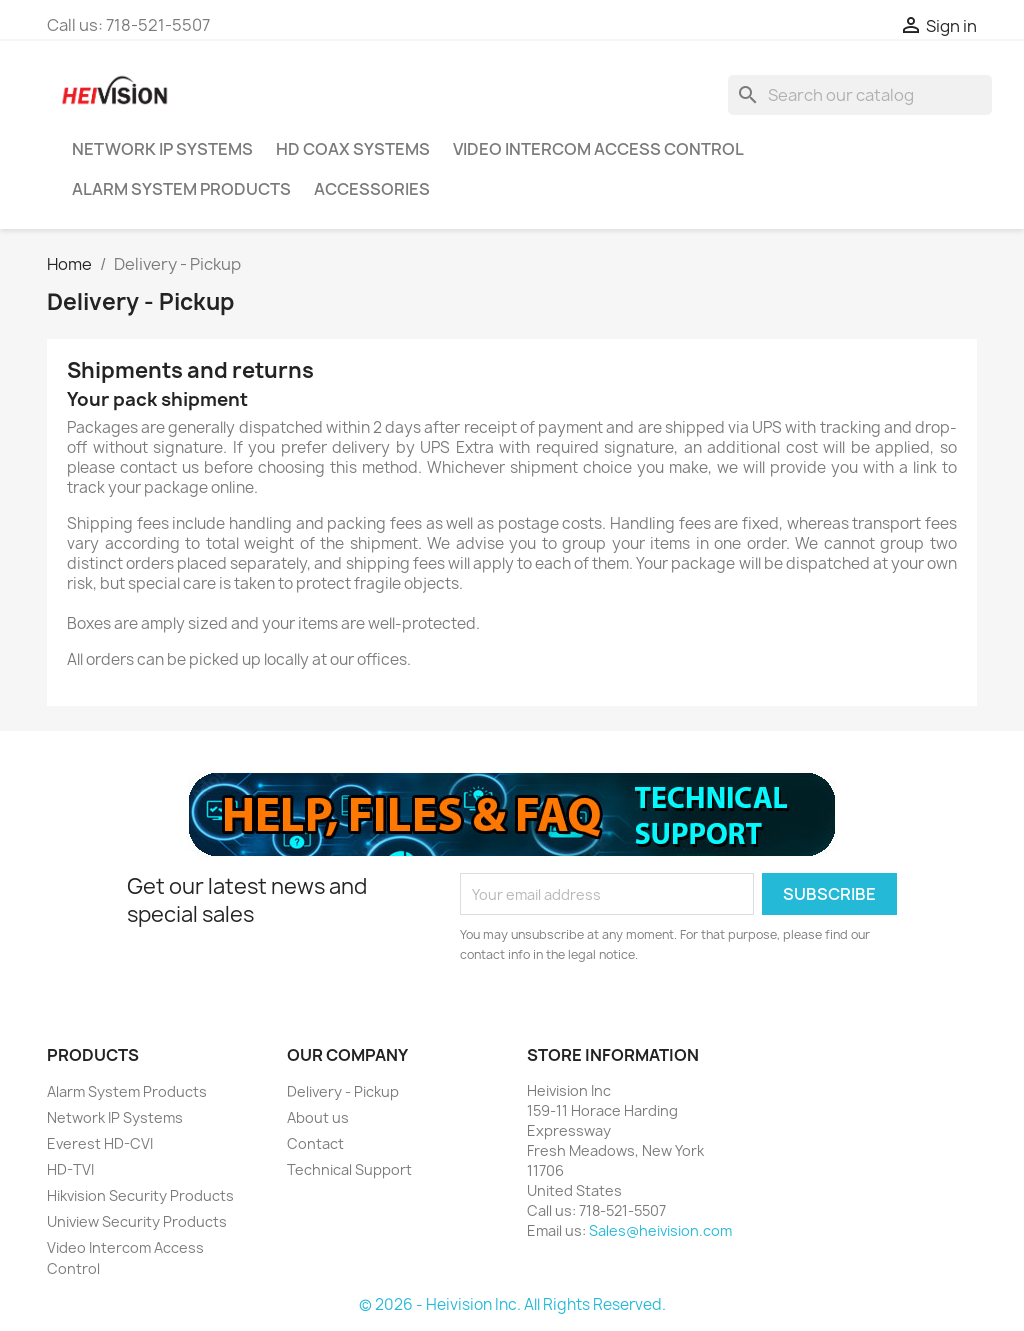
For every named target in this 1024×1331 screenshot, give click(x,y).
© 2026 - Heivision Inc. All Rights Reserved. (512, 1304)
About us (318, 1117)
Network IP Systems (162, 149)
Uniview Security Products (137, 1221)
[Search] (860, 95)
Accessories (372, 189)
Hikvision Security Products (140, 1195)
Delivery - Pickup (343, 1091)
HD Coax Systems (353, 149)
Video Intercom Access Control (598, 149)
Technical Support (349, 1169)
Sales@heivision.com (660, 1230)
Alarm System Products (181, 189)
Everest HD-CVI (100, 1143)
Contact (315, 1143)
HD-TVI (70, 1169)
